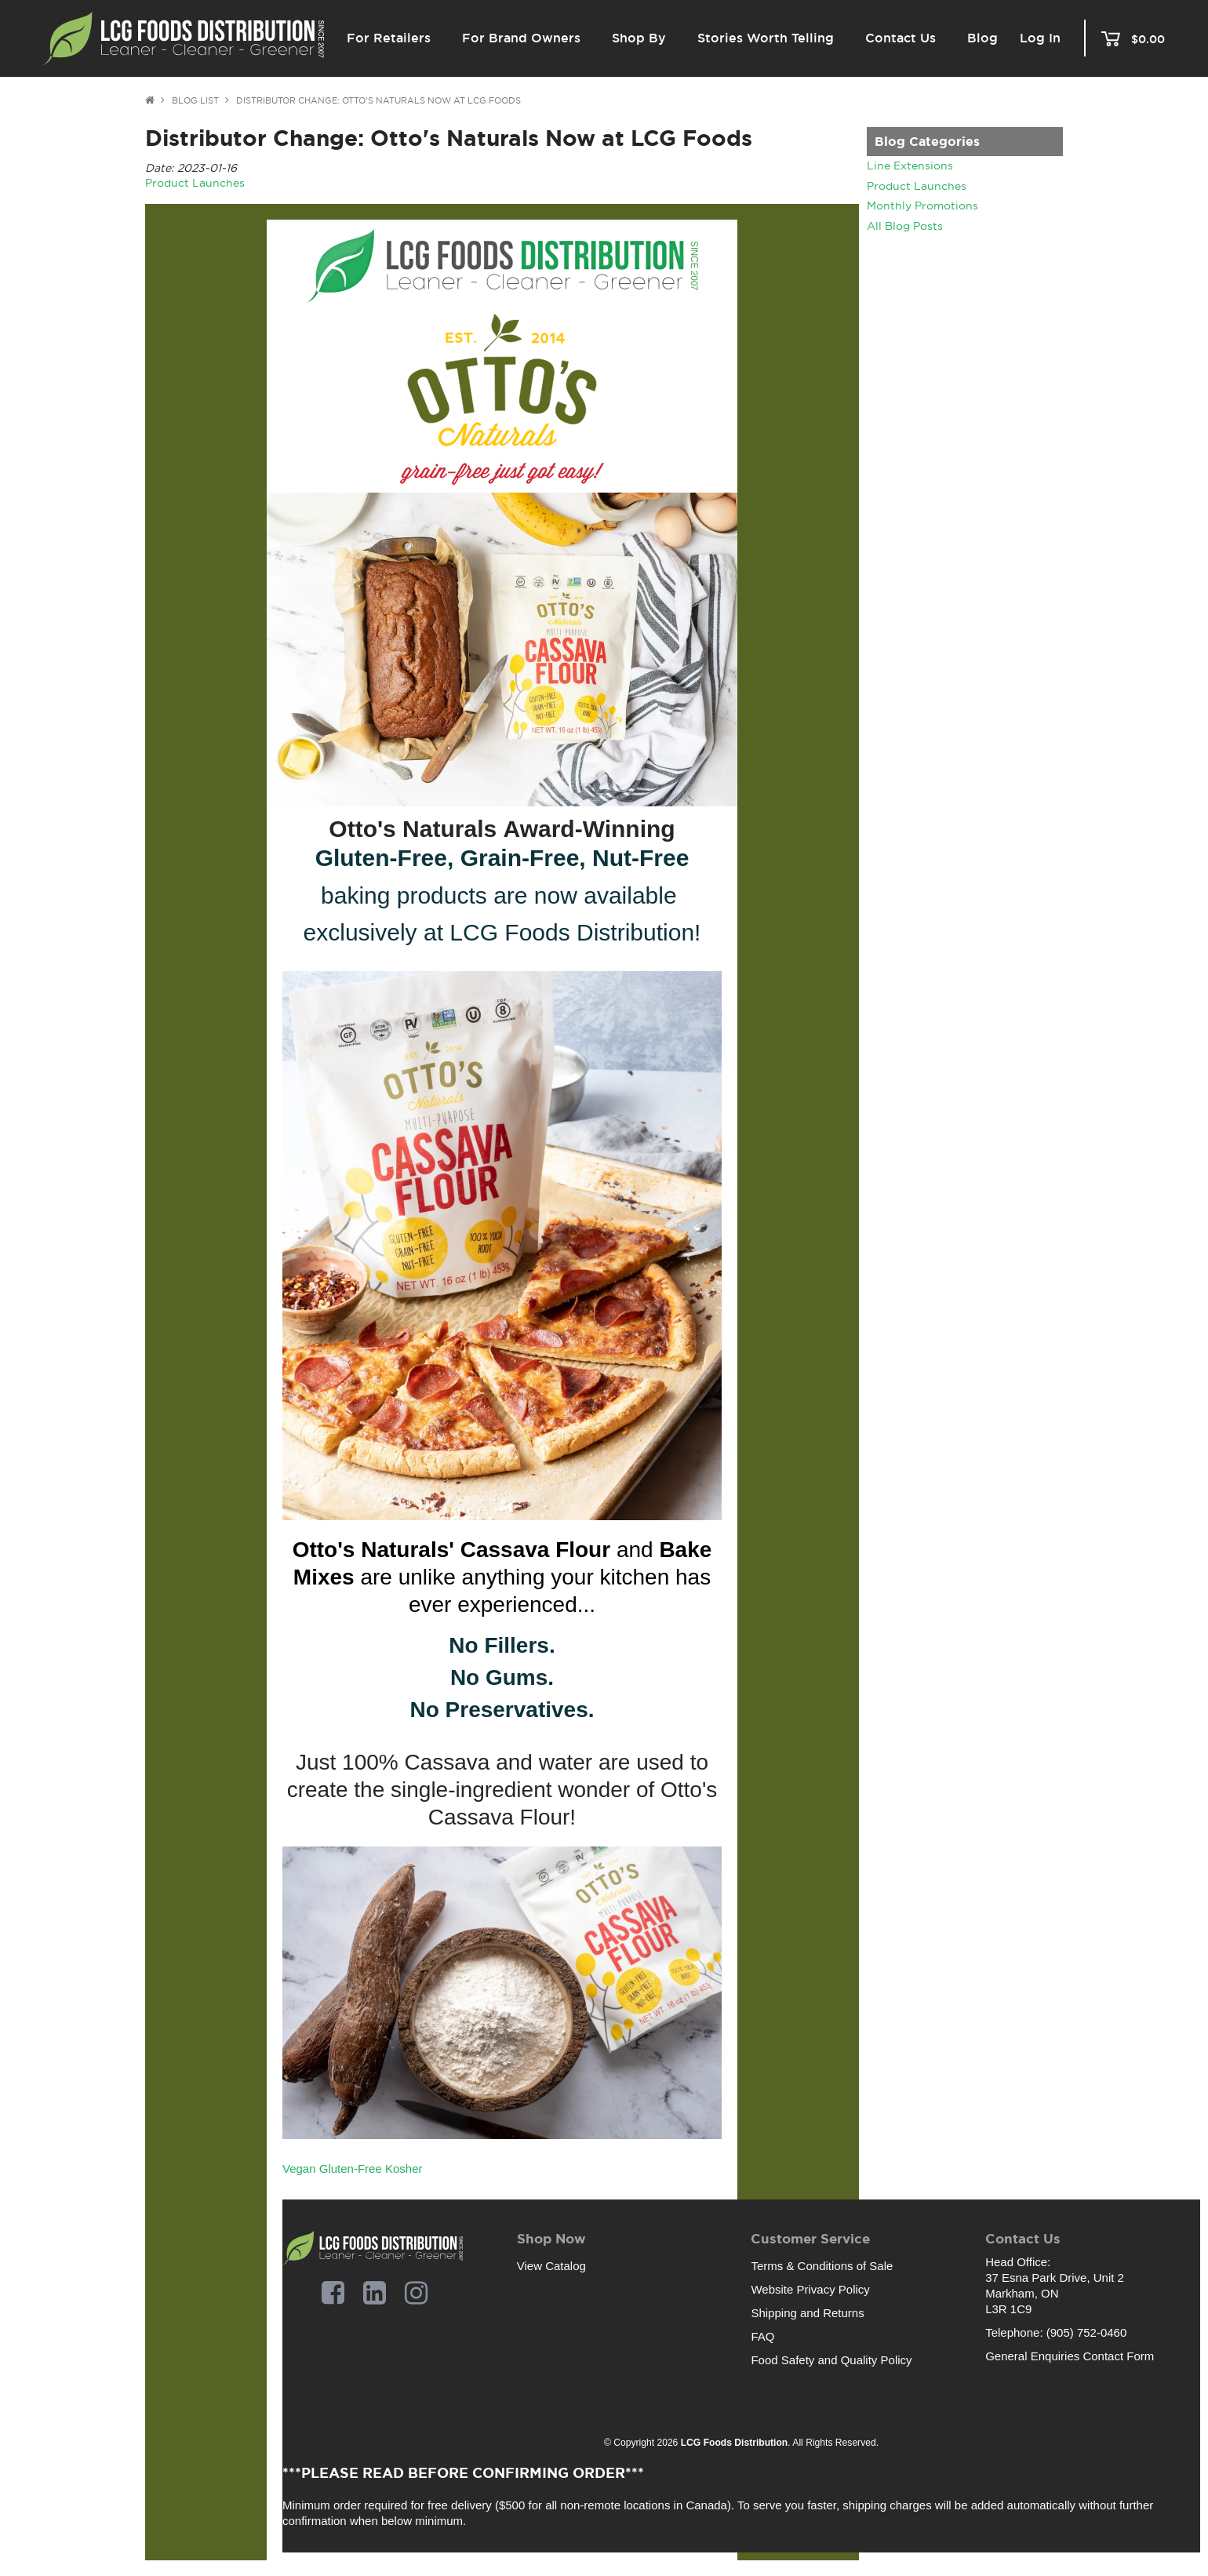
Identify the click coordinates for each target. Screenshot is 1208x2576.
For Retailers (389, 38)
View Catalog (551, 2265)
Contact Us (900, 38)
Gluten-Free (350, 2168)
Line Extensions (910, 165)
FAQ (762, 2336)
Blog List (195, 100)
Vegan (299, 2168)
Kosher (404, 2168)
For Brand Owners (521, 38)
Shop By (639, 38)
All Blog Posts (905, 226)
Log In (1040, 38)
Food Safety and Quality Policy (831, 2360)
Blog (982, 38)
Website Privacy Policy (810, 2289)
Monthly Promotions (922, 205)
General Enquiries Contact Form (1069, 2356)
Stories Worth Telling (765, 38)
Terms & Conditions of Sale (822, 2265)
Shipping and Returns (807, 2312)
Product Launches (916, 186)
